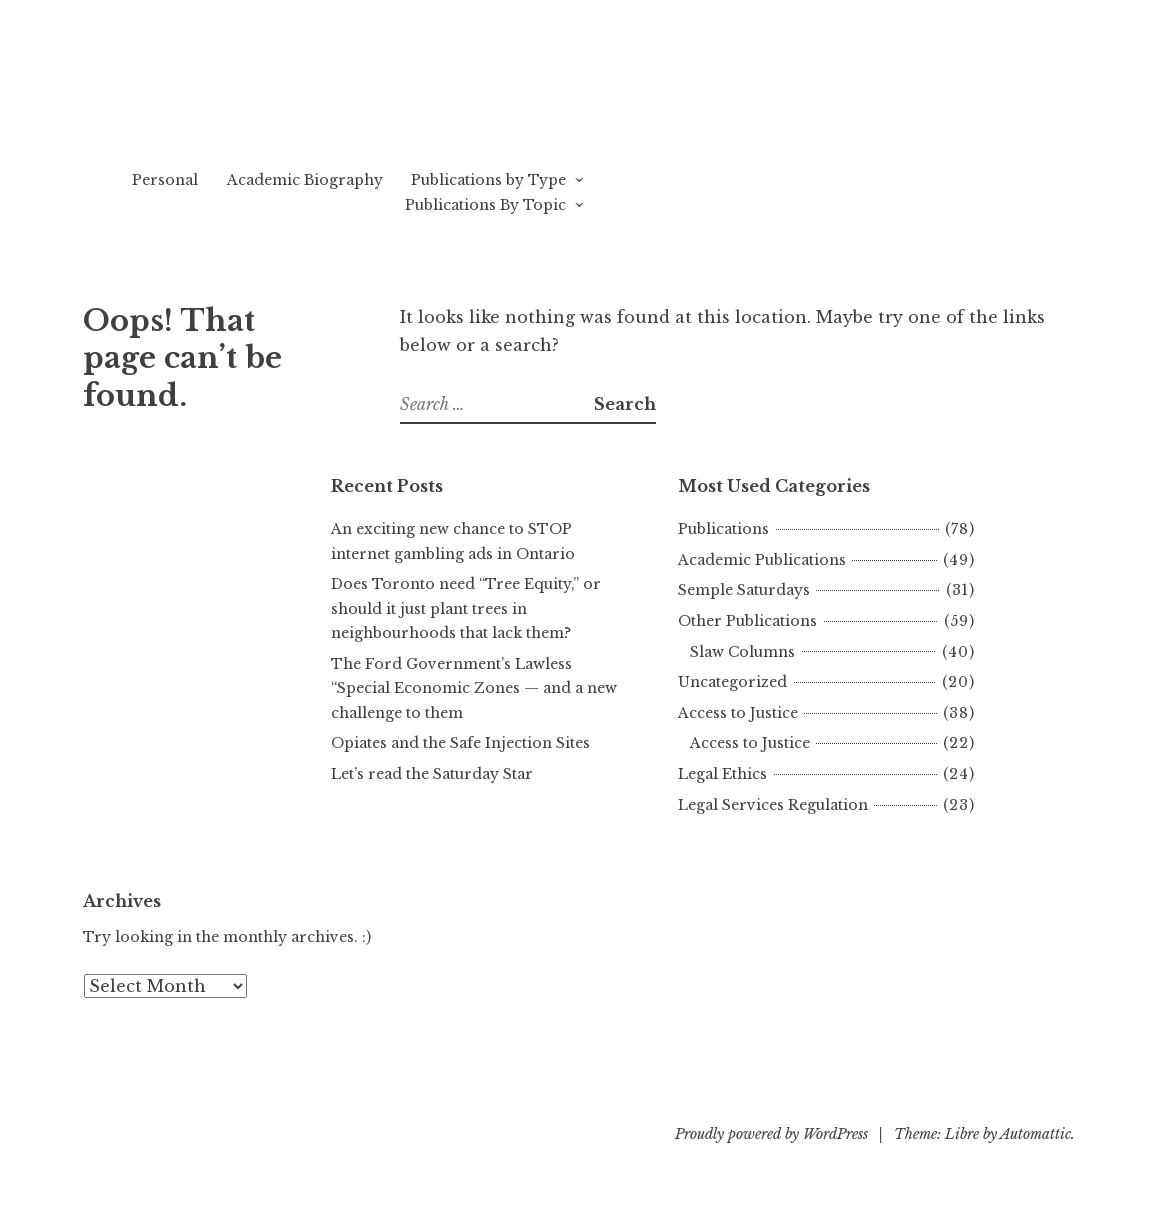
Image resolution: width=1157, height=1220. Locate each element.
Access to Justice (738, 713)
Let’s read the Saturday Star (432, 774)
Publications (723, 529)
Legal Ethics (722, 774)
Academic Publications (762, 560)
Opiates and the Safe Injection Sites (460, 743)
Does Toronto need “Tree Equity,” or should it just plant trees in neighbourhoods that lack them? (466, 608)
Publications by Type (488, 180)
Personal (165, 180)
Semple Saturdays (744, 590)
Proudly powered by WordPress (771, 1134)
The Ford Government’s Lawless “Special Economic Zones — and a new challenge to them (474, 688)
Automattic (1035, 1134)
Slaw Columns (742, 652)
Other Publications (747, 621)
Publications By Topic (485, 205)
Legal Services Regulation (773, 805)
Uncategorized (732, 682)
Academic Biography (305, 180)
